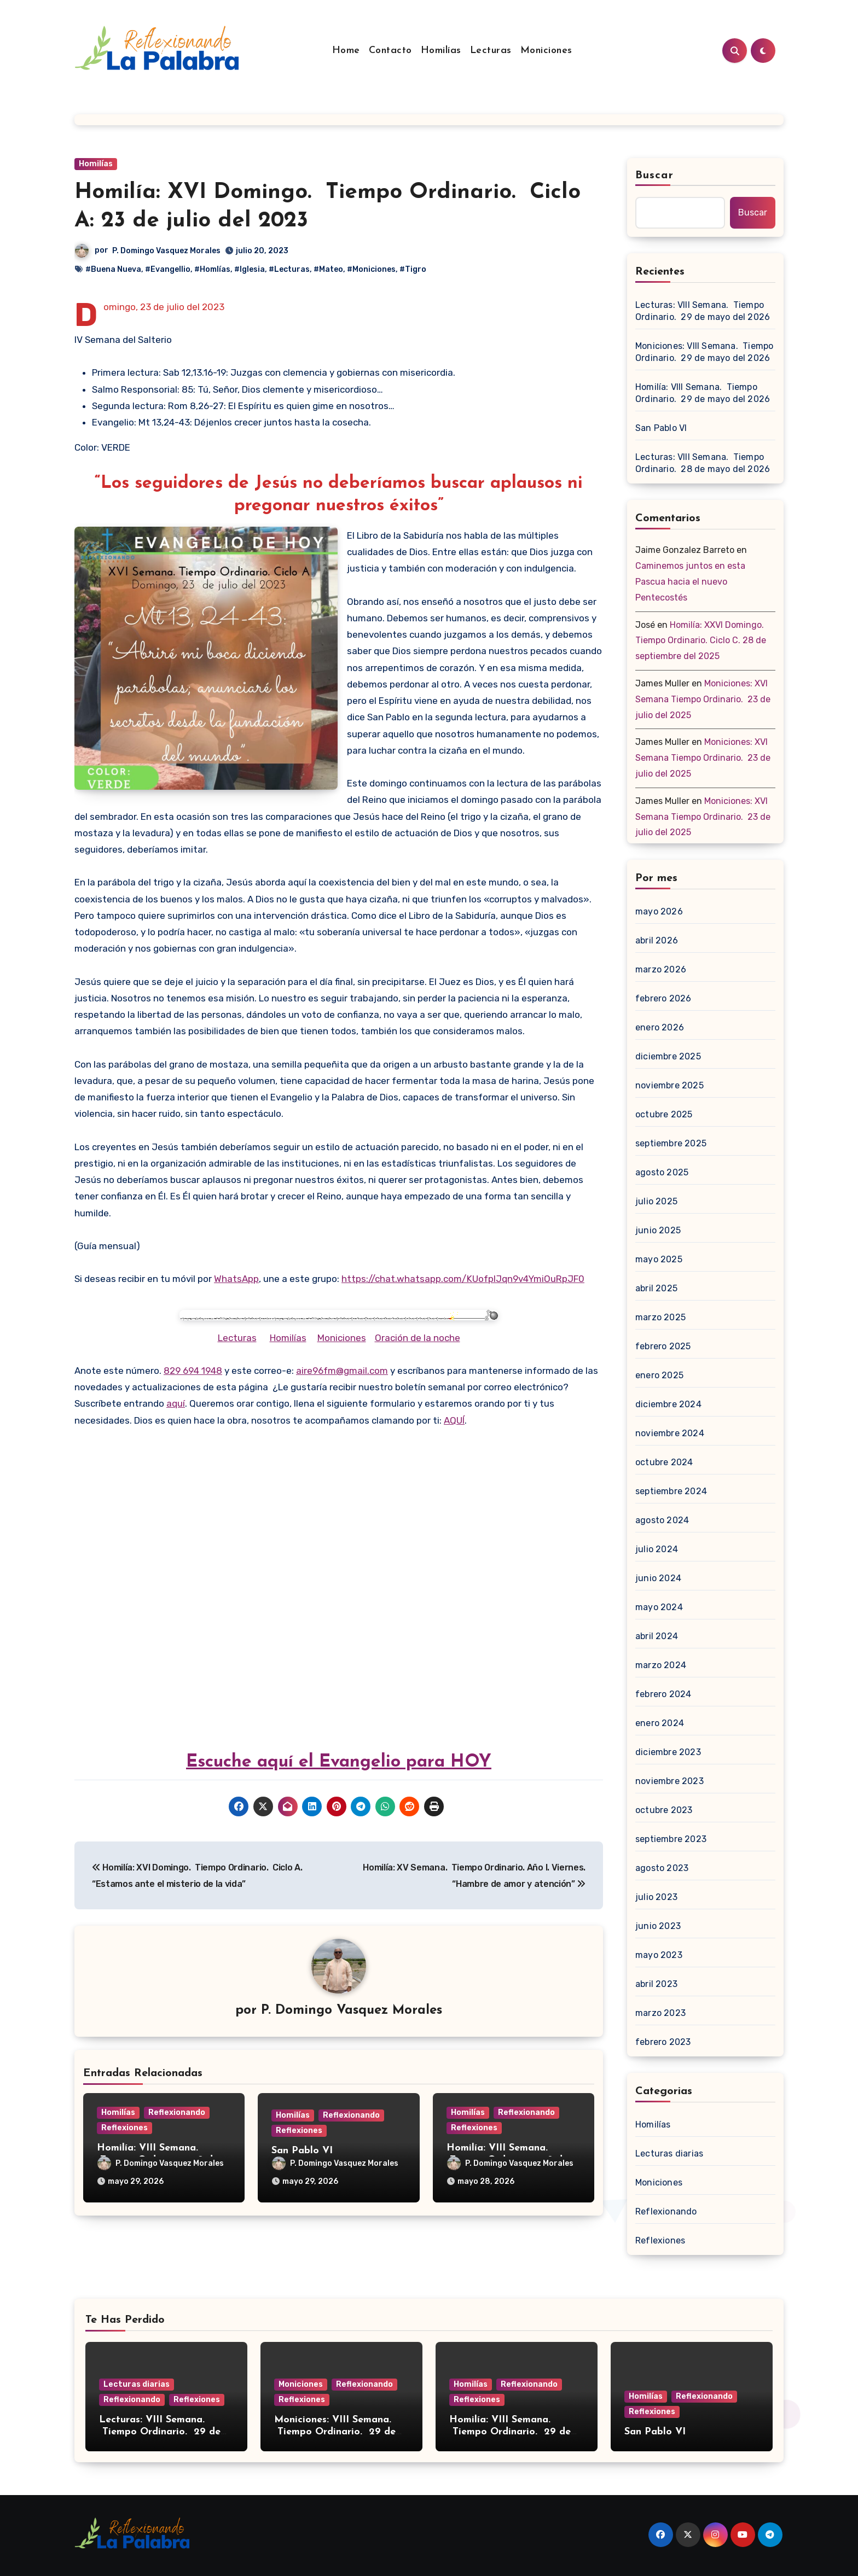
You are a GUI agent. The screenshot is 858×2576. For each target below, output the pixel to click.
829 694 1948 (193, 1370)
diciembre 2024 (668, 1404)
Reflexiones (124, 2127)
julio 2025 (656, 1201)
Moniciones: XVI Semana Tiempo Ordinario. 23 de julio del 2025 (702, 699)
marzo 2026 (660, 969)
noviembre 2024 (669, 1433)
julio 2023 (656, 1897)
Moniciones (546, 50)
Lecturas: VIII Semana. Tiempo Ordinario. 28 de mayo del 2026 (702, 463)
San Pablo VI (302, 2151)
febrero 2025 (663, 1346)
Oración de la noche (417, 1337)
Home (346, 50)
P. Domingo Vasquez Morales (166, 250)
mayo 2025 (658, 1259)
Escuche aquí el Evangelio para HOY (338, 1762)
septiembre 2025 (670, 1143)
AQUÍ (454, 1420)
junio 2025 (658, 1230)
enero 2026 (659, 1027)
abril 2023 (656, 1984)
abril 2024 (656, 1636)
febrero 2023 (663, 2042)
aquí (175, 1403)
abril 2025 (656, 1288)
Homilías (441, 50)
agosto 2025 (661, 1172)
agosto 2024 (662, 1520)
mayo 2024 (659, 1607)
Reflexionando (176, 2112)
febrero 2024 (663, 1694)
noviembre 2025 (669, 1085)
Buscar (654, 175)
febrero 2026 (663, 998)
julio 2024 (656, 1549)
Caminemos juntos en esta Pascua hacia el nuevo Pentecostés (690, 582)
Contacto (390, 50)
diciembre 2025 (668, 1056)
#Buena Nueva (113, 269)
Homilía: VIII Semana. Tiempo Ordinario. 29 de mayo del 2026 (702, 393)
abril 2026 (656, 940)
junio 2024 (658, 1578)
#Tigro (412, 269)
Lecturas (491, 50)
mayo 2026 (659, 911)
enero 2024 (659, 1723)
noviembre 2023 (669, 1781)
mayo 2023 (658, 1955)
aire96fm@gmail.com (342, 1370)
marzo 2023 (660, 2013)
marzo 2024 (660, 1665)
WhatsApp (236, 1278)
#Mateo (328, 269)
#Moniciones (371, 269)
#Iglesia (249, 269)
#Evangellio (167, 269)
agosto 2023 (661, 1868)
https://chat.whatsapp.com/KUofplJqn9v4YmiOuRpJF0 (462, 1278)
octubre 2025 (663, 1114)
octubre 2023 (663, 1810)
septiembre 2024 (671, 1491)
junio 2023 (658, 1926)
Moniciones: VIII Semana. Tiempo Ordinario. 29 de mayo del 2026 (704, 352)
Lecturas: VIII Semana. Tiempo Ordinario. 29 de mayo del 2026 (702, 311)
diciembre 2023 (668, 1752)
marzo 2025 (660, 1317)
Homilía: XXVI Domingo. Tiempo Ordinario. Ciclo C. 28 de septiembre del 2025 (700, 641)
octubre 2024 (664, 1462)
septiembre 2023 (670, 1839)
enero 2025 (659, 1375)
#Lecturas (289, 269)
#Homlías (212, 269)
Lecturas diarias (669, 2153)
